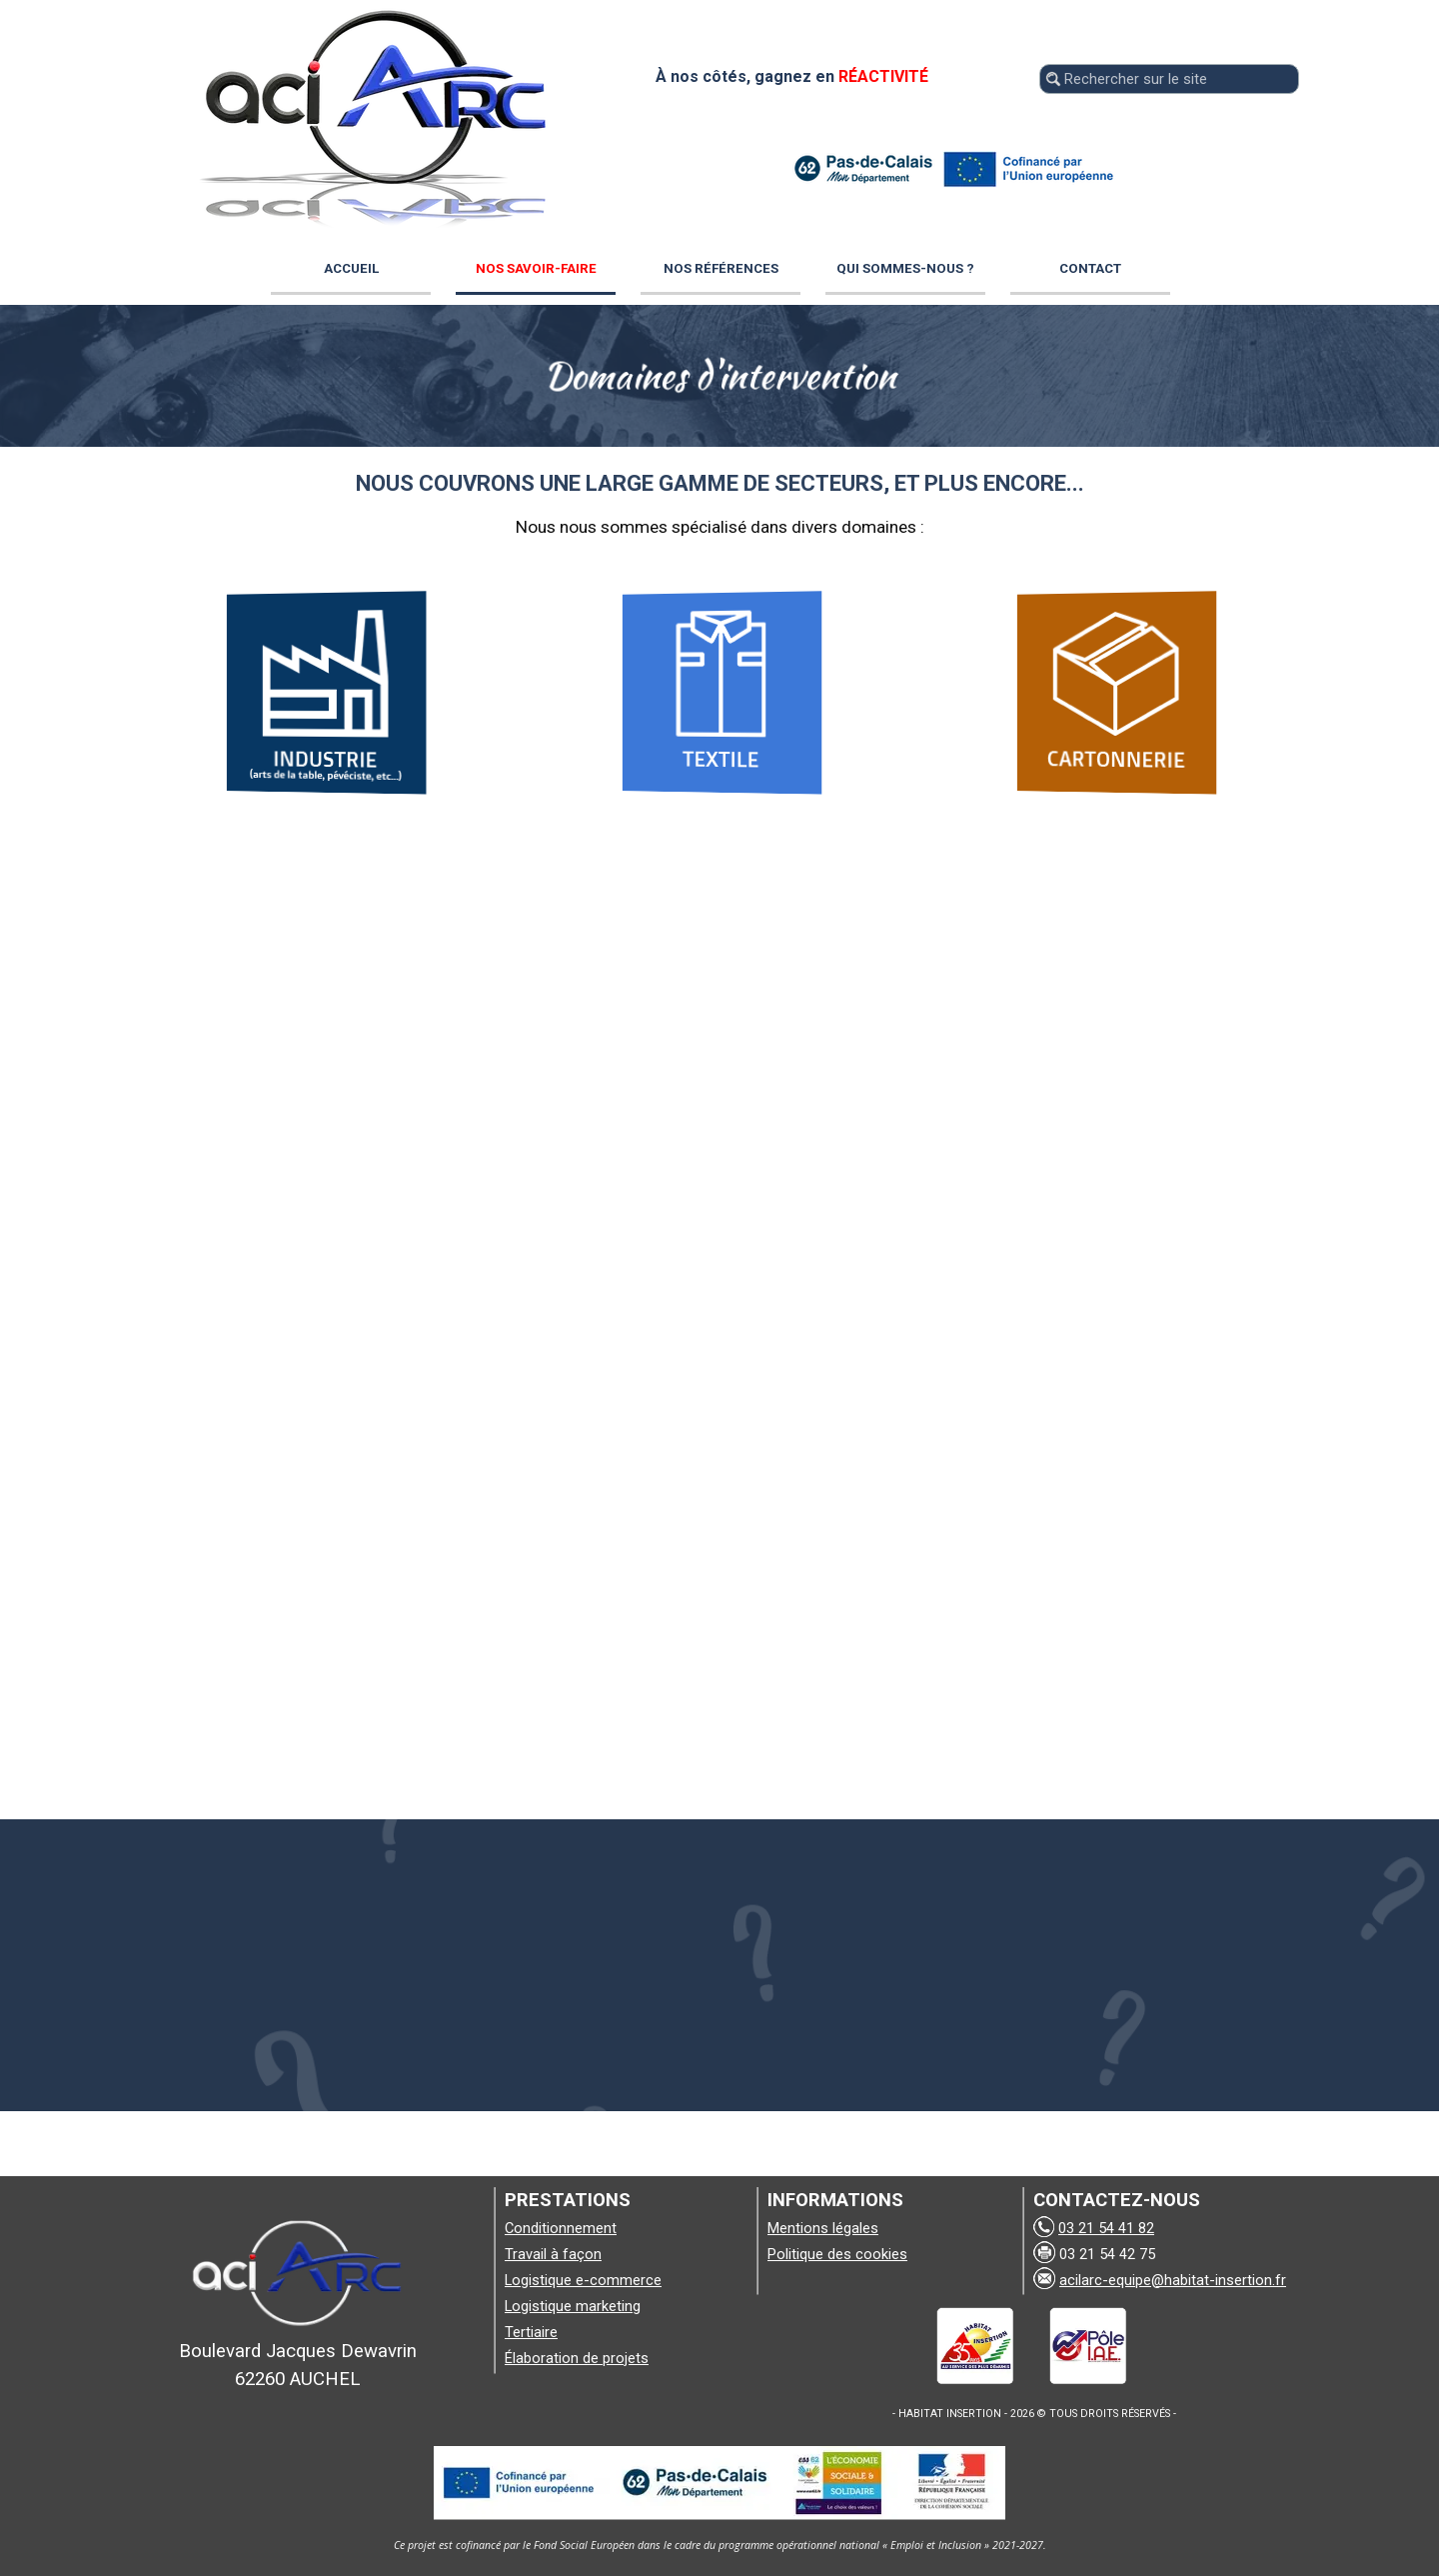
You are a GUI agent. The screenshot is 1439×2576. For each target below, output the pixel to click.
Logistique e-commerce (583, 2280)
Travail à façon (553, 2254)
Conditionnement (561, 2228)
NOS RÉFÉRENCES (721, 268)
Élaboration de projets (577, 2358)
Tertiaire (531, 2332)
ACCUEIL (351, 268)
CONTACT (1090, 268)
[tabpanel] (719, 376)
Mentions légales (822, 2228)
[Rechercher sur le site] (1169, 79)
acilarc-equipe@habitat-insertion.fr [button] (1172, 2280)
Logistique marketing (573, 2306)
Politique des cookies (837, 2254)
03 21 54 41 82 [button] (1106, 2228)
